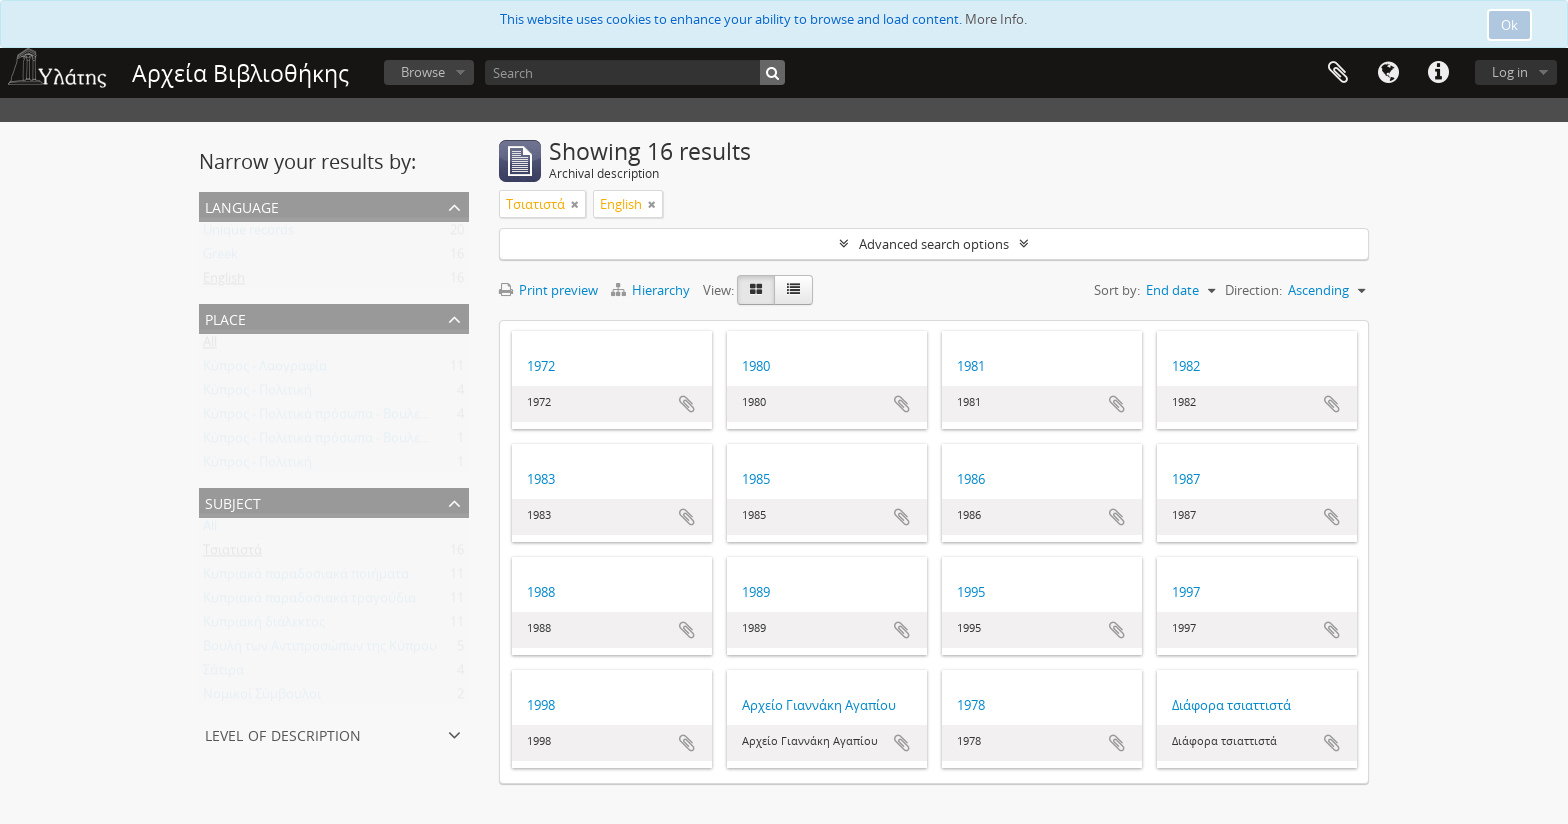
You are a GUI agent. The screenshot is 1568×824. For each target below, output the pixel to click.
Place (225, 317)
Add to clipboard (687, 404)
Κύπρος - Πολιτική (257, 394)
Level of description (283, 733)
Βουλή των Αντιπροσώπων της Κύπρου (320, 650)
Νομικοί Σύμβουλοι (262, 698)
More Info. (996, 19)
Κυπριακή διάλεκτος (264, 626)
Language (1388, 73)
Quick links (1438, 73)
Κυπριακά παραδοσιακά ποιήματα (306, 578)
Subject (233, 501)
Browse (423, 72)
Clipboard (1338, 73)
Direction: (1253, 290)
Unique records (248, 234)
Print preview (548, 290)
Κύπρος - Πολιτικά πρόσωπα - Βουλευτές (324, 418)
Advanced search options (934, 244)
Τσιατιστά (232, 554)
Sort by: (1117, 290)
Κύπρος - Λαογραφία (265, 370)
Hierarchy (652, 290)
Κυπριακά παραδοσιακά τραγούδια (309, 602)
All (210, 346)
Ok (1509, 25)
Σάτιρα (223, 674)
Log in (1510, 72)
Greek (220, 258)
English (224, 282)
